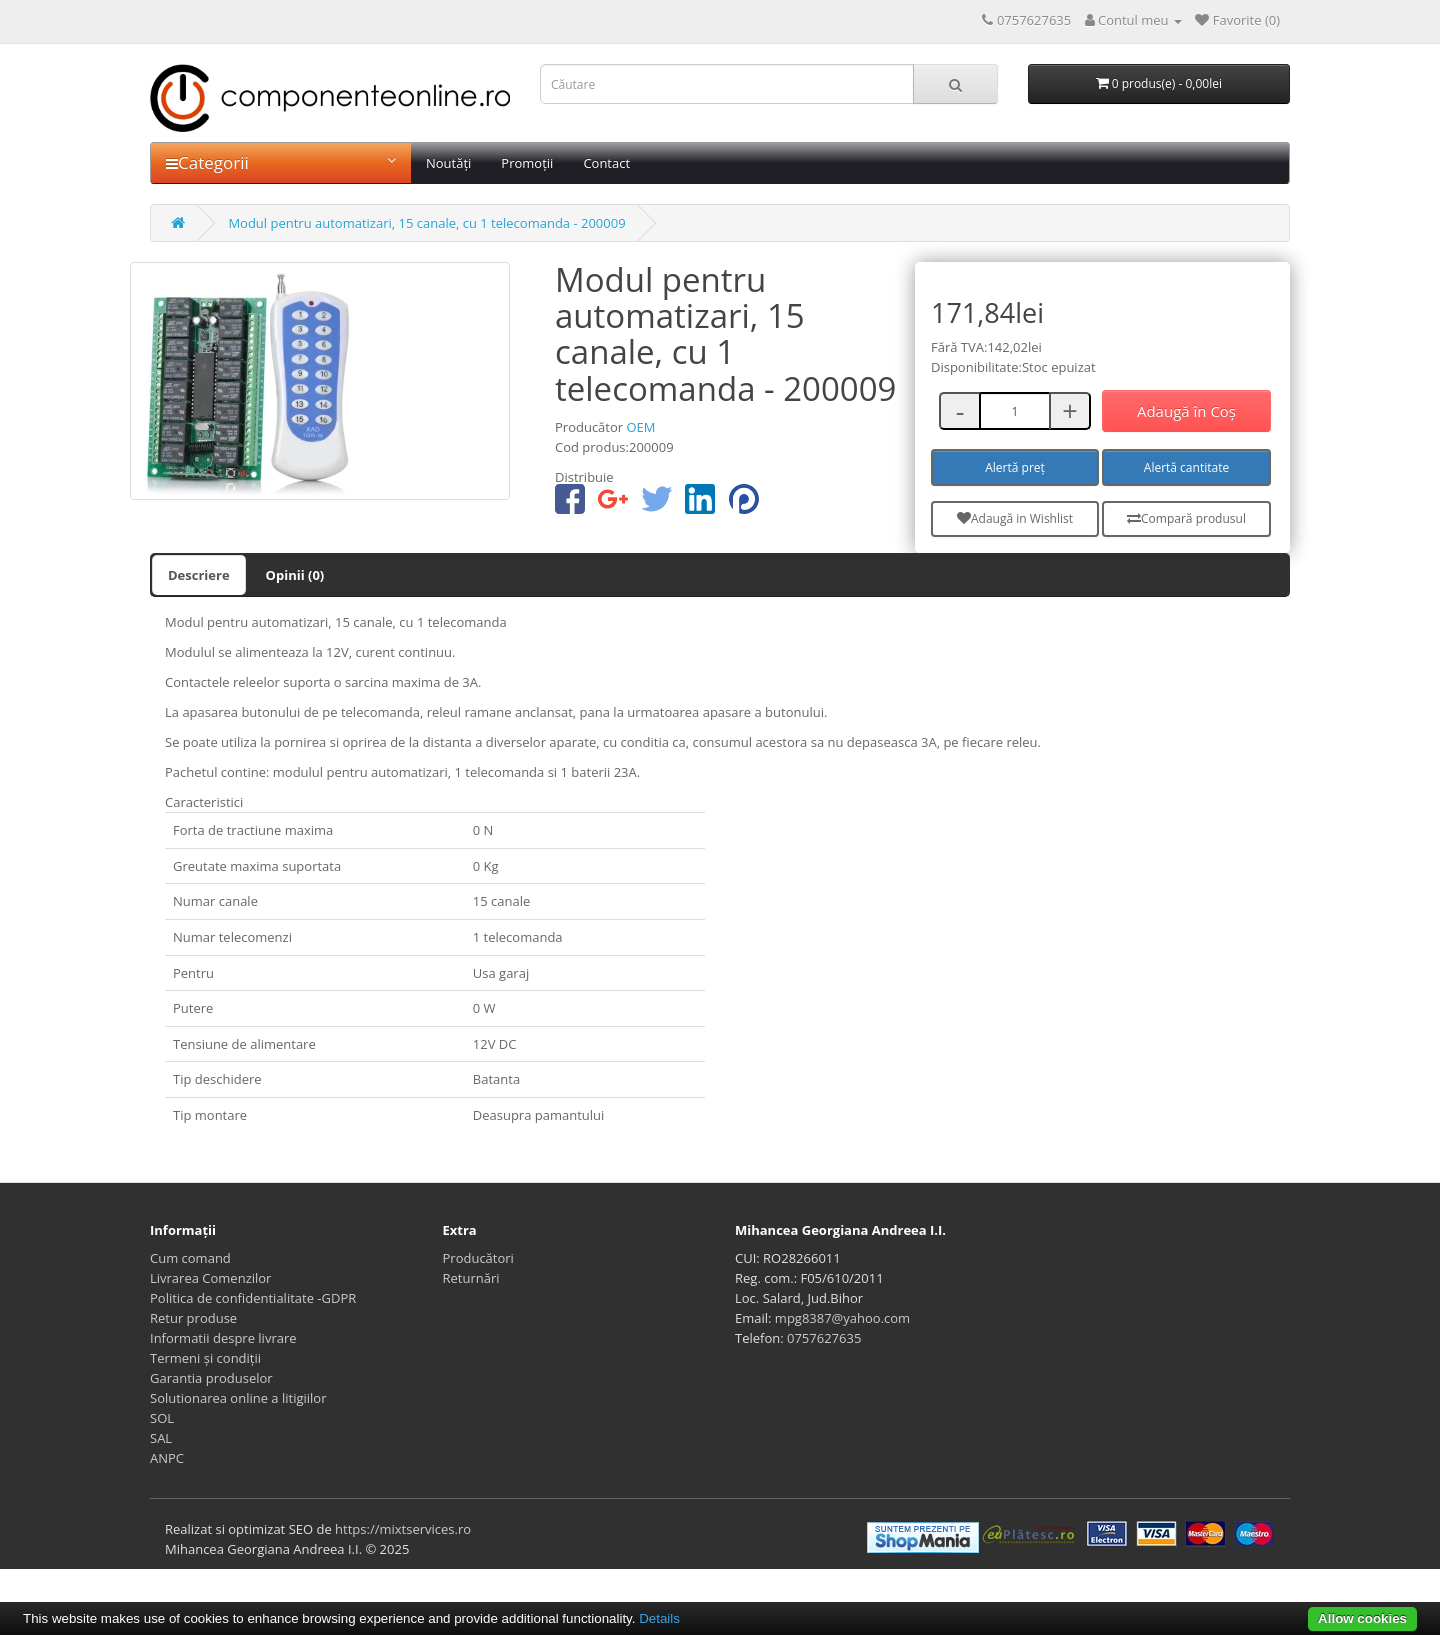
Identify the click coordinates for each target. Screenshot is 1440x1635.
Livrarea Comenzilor (210, 1278)
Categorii (281, 162)
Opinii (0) (295, 575)
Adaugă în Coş (1186, 411)
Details (659, 1618)
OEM (640, 427)
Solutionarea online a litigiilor (238, 1398)
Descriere (199, 575)
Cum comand (190, 1258)
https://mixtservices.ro (403, 1529)
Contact (606, 163)
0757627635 (824, 1338)
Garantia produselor (211, 1378)
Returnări (471, 1278)
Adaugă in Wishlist (1015, 518)
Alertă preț (1015, 467)
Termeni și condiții (205, 1358)
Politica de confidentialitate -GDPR (253, 1298)
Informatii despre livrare (223, 1338)
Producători (478, 1258)
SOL (162, 1418)
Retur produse (193, 1318)
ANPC (167, 1458)
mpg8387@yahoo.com (842, 1318)
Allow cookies (1362, 1618)
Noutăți (448, 163)
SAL (161, 1438)
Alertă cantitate (1186, 467)
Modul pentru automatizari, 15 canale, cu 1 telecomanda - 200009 (426, 223)
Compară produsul (1186, 518)
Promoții (527, 163)
